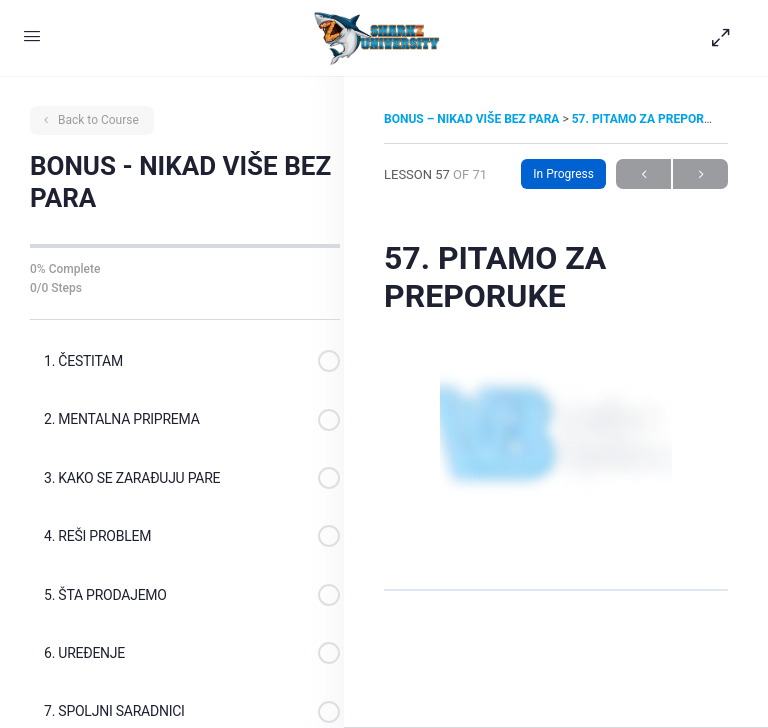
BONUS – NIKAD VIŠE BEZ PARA (473, 119)
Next (700, 174)
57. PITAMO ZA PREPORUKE (649, 119)
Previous (643, 174)
